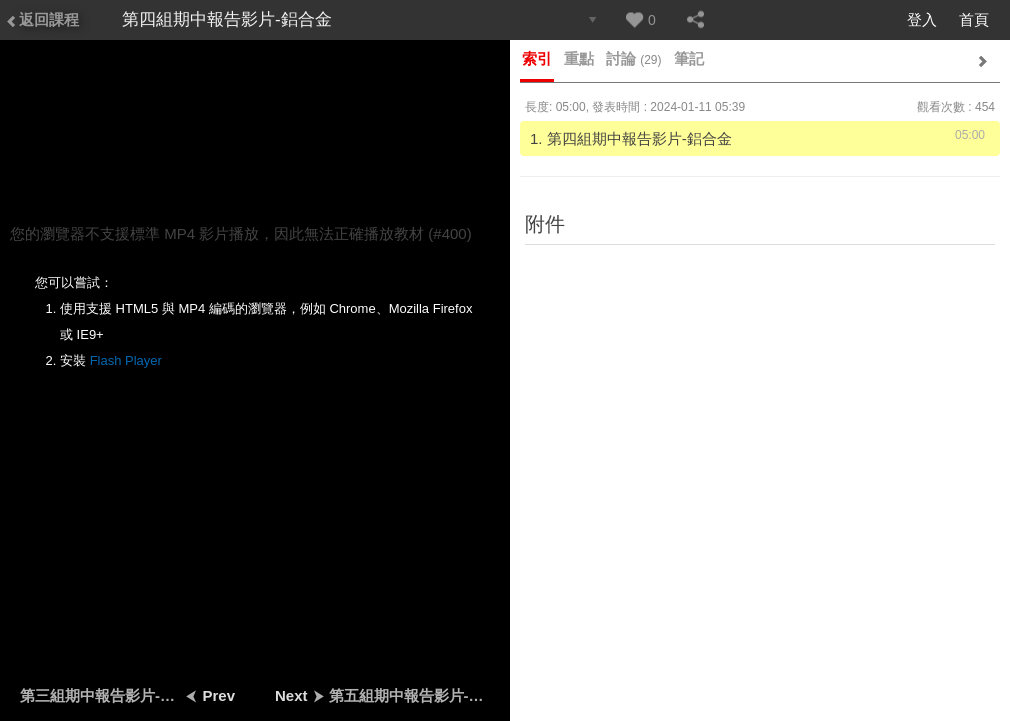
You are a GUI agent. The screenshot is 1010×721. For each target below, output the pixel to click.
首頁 (974, 19)
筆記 (689, 58)
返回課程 (42, 19)
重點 (579, 58)
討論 (634, 58)
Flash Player (126, 360)
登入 (922, 19)
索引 (537, 58)
